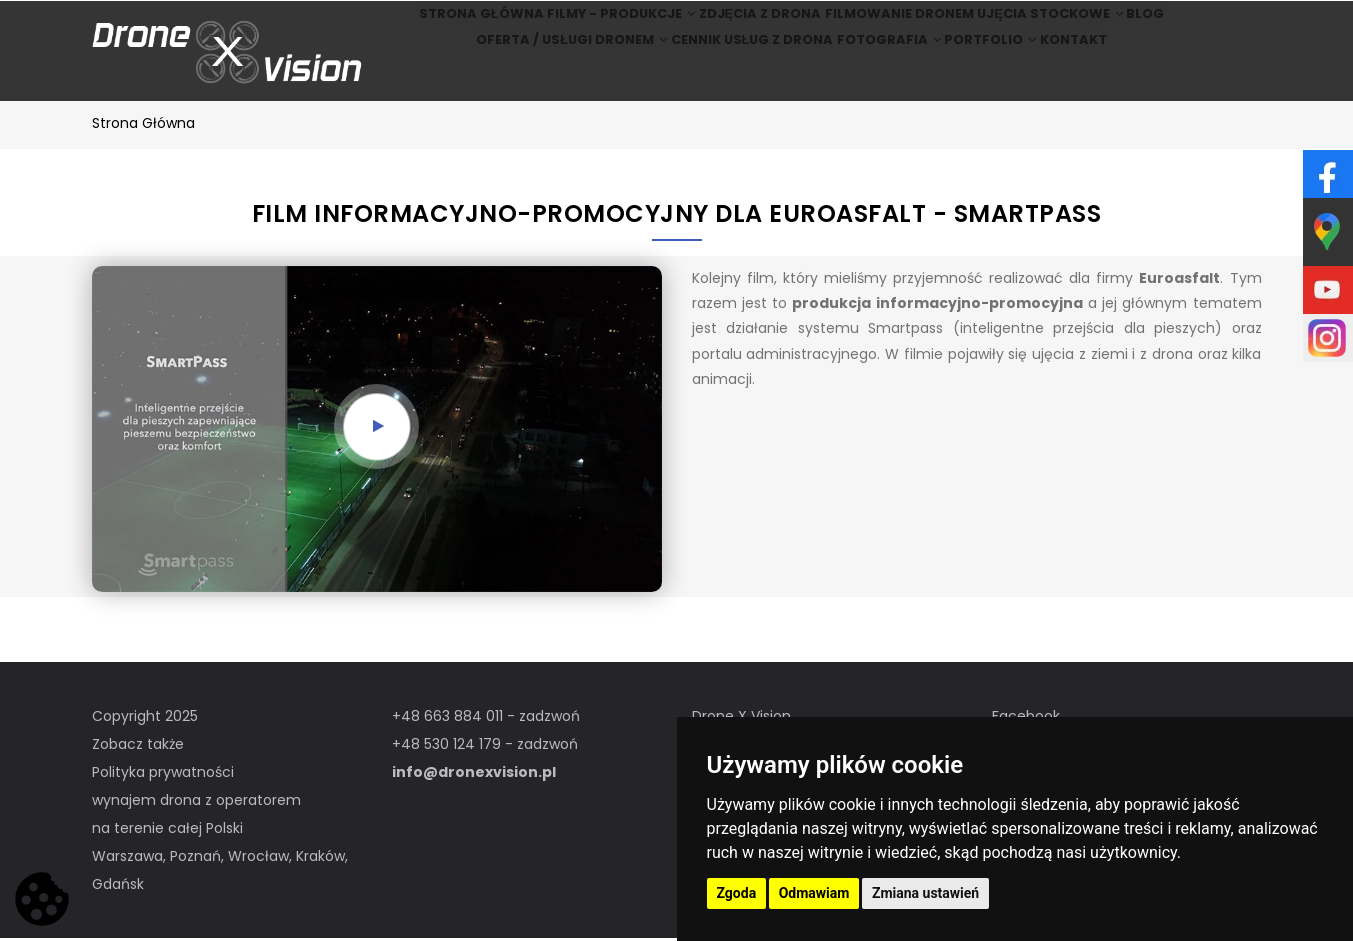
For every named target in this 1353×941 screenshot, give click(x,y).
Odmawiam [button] (814, 893)
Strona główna (437, 26)
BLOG (1182, 26)
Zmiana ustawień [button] (925, 893)
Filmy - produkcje (592, 26)
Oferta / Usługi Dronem (535, 78)
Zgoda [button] (737, 893)
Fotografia (878, 78)
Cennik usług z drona (726, 78)
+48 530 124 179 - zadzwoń (485, 747)
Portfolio (999, 78)
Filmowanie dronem (899, 26)
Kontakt (1103, 78)
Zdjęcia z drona (746, 26)
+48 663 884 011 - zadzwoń (486, 719)
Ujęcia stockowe (1063, 26)
